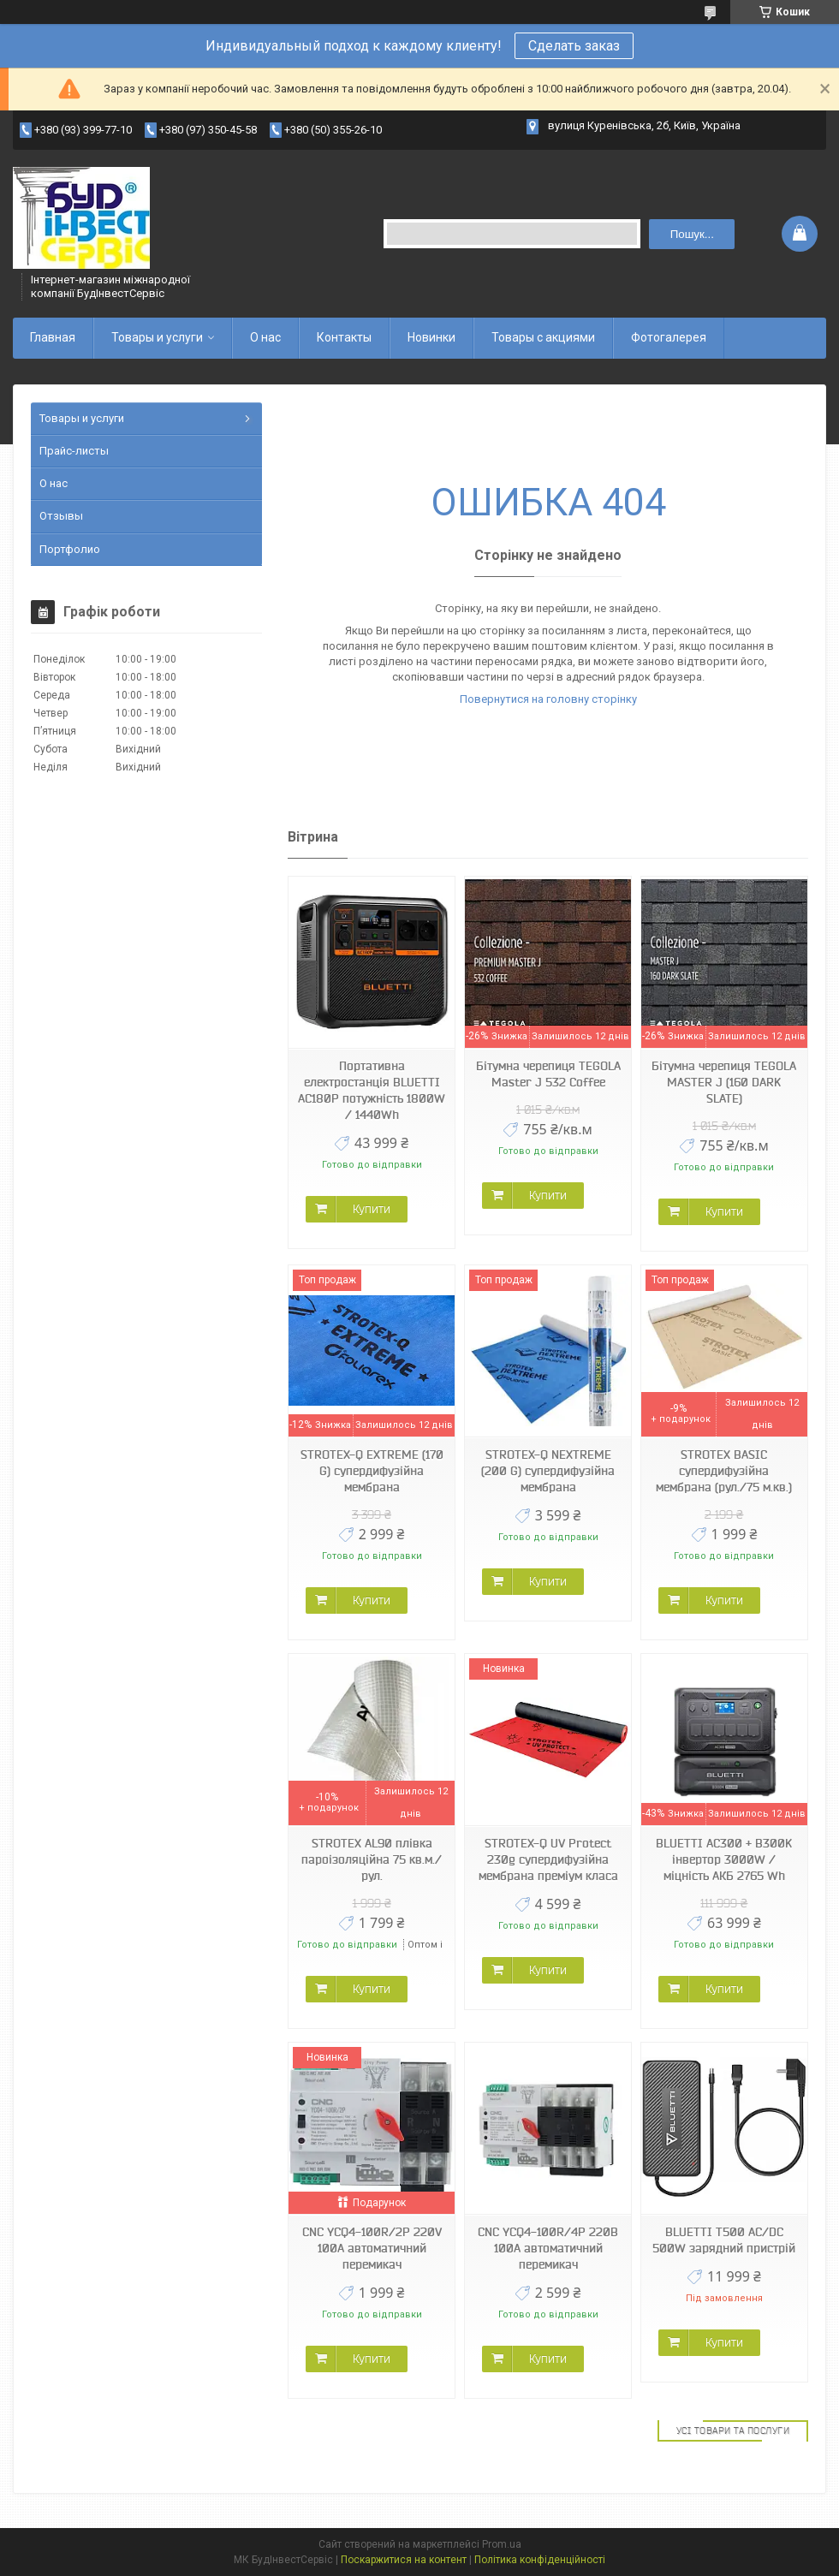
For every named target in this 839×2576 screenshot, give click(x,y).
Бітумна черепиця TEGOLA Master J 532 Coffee (548, 1074)
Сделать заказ (574, 46)
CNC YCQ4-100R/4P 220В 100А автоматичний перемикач (548, 2248)
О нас (265, 337)
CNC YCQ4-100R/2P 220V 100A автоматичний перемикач (372, 2248)
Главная (52, 337)
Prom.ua (501, 2544)
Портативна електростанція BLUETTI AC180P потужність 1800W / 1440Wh (371, 1090)
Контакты (344, 337)
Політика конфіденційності (539, 2560)
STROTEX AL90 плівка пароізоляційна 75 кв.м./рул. (371, 1859)
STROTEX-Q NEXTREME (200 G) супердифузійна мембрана (548, 1471)
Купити (371, 1209)
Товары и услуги (157, 337)
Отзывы (61, 515)
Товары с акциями (543, 337)
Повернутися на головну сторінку (548, 699)
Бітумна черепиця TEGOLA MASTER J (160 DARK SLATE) (724, 1082)
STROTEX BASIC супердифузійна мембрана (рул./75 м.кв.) (724, 1471)
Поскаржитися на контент (404, 2560)
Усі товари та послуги (733, 2430)
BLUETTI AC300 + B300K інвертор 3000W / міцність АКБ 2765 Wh (724, 1859)
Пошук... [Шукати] (692, 234)
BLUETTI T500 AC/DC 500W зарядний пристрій (723, 2240)
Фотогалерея (668, 337)
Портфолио (69, 549)
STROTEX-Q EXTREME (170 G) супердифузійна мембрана (371, 1471)
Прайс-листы (74, 450)
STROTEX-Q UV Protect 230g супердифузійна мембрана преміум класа (548, 1859)
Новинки (431, 337)
